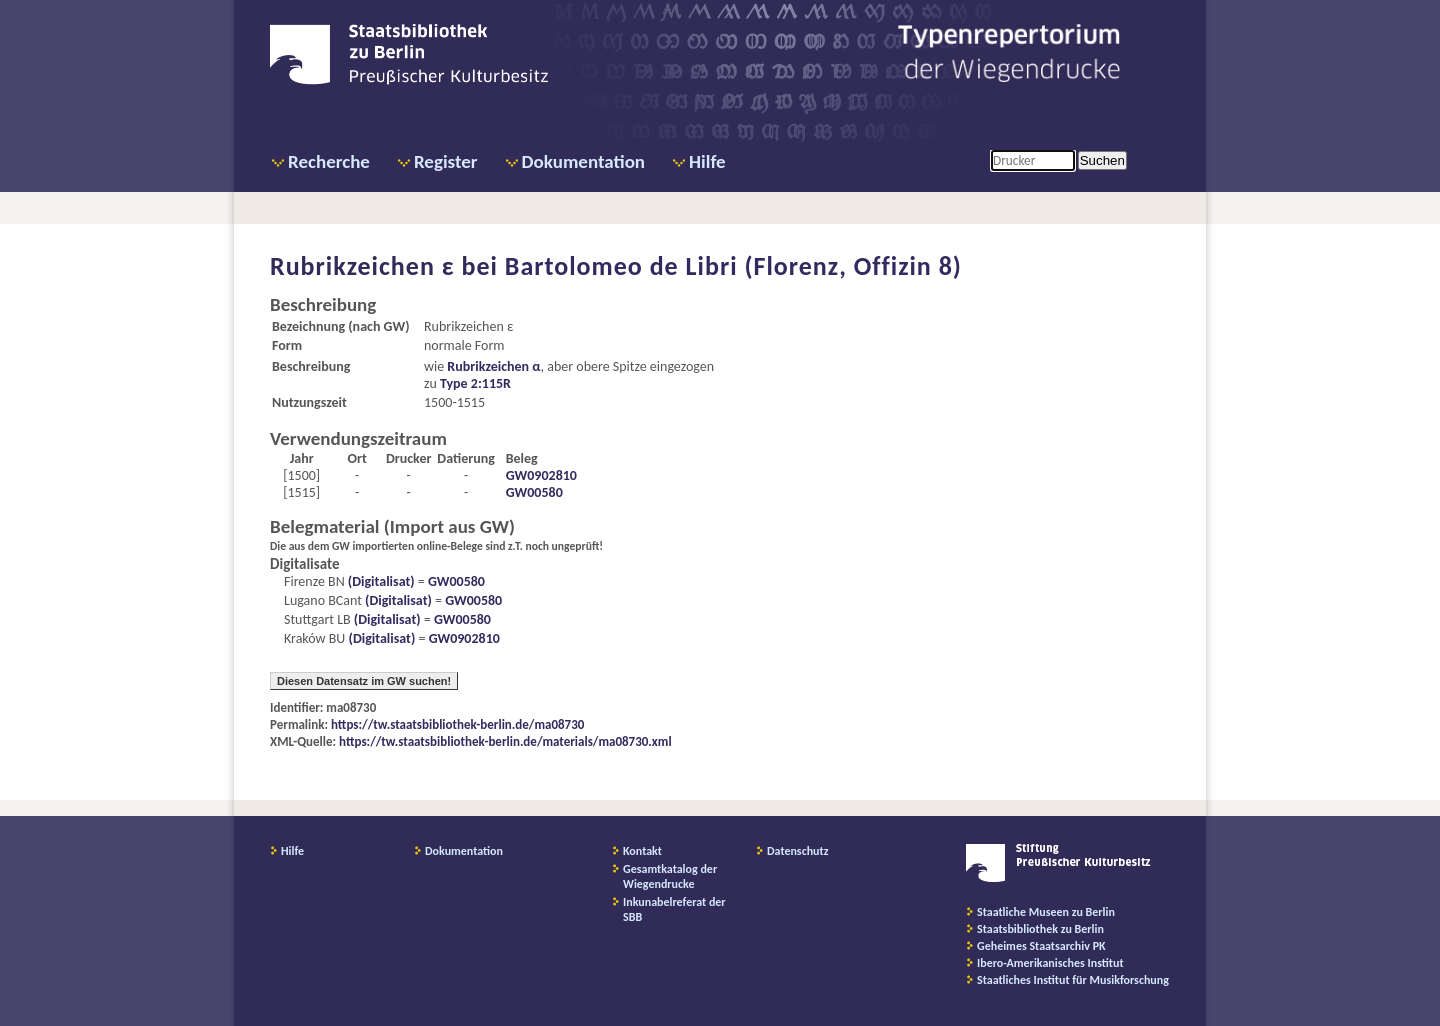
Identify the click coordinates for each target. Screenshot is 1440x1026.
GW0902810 (541, 475)
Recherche (329, 161)
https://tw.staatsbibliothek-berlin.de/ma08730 (457, 724)
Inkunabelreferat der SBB (674, 909)
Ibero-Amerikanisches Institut (1050, 963)
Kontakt (642, 851)
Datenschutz (798, 851)
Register (446, 161)
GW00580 (534, 492)
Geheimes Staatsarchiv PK (1041, 946)
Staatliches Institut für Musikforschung (1073, 980)
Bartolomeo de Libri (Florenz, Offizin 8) (733, 266)
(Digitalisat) (380, 581)
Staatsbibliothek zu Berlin (1040, 929)
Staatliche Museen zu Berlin (1046, 912)
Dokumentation (583, 161)
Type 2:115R (475, 383)
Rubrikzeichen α (493, 366)
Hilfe (707, 161)
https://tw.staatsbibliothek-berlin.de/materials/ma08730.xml (505, 741)
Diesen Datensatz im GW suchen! (364, 681)
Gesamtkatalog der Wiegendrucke (670, 876)
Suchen (1102, 160)
